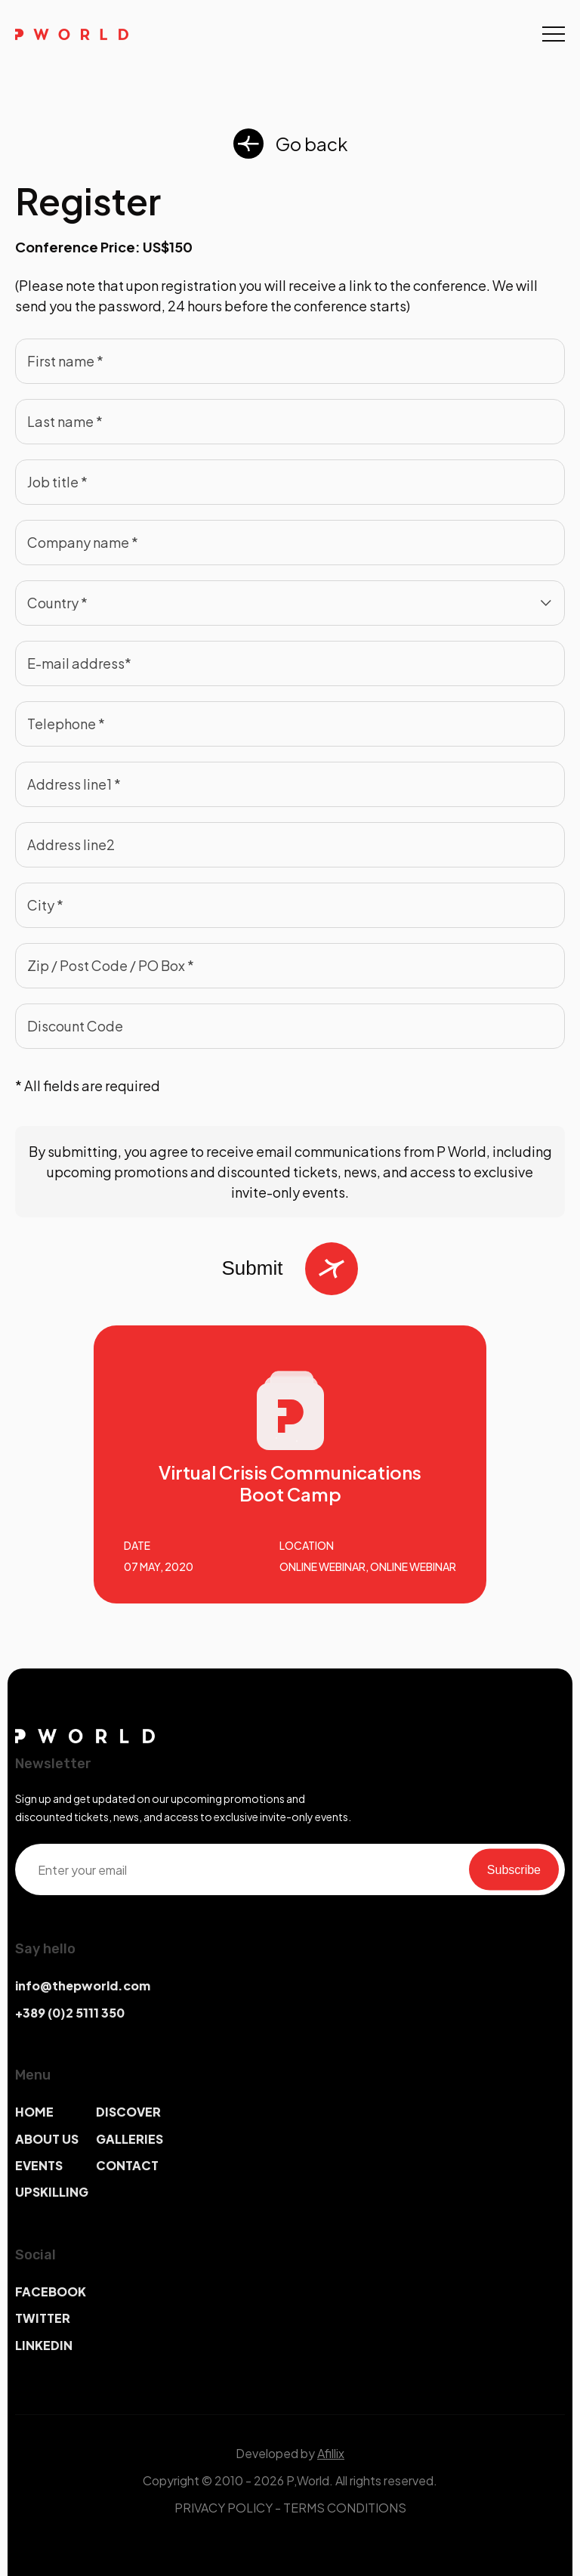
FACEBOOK (50, 2291)
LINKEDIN (43, 2345)
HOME (34, 2112)
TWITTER (42, 2318)
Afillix (330, 2453)
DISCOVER (128, 2112)
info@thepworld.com (82, 1985)
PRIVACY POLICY (223, 2508)
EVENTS (39, 2165)
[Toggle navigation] (553, 34)
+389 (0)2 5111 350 (70, 2013)
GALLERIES (129, 2139)
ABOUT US (47, 2139)
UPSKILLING (51, 2192)
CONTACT (127, 2165)
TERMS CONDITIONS (344, 2508)
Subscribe (514, 1869)
